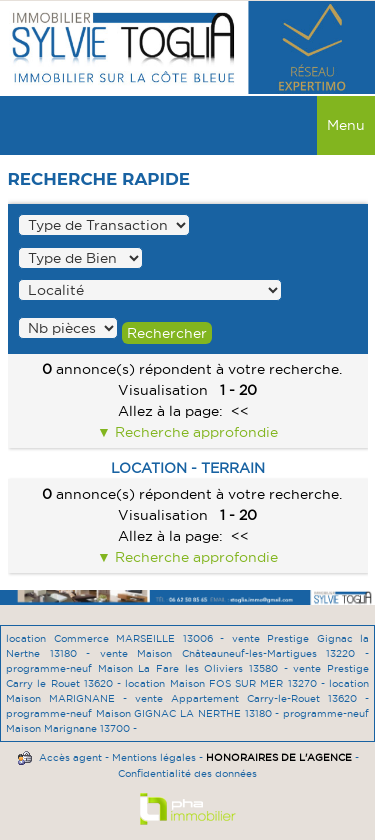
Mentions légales (154, 757)
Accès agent (70, 757)
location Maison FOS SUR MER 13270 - (227, 683)
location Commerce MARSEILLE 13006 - (119, 638)
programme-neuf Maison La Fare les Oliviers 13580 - (149, 668)
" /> (68, 328)
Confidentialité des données (187, 773)
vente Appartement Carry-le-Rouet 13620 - (252, 698)
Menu (346, 125)
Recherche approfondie (194, 432)
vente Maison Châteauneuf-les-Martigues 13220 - (234, 653)
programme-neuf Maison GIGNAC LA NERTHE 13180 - (144, 713)
